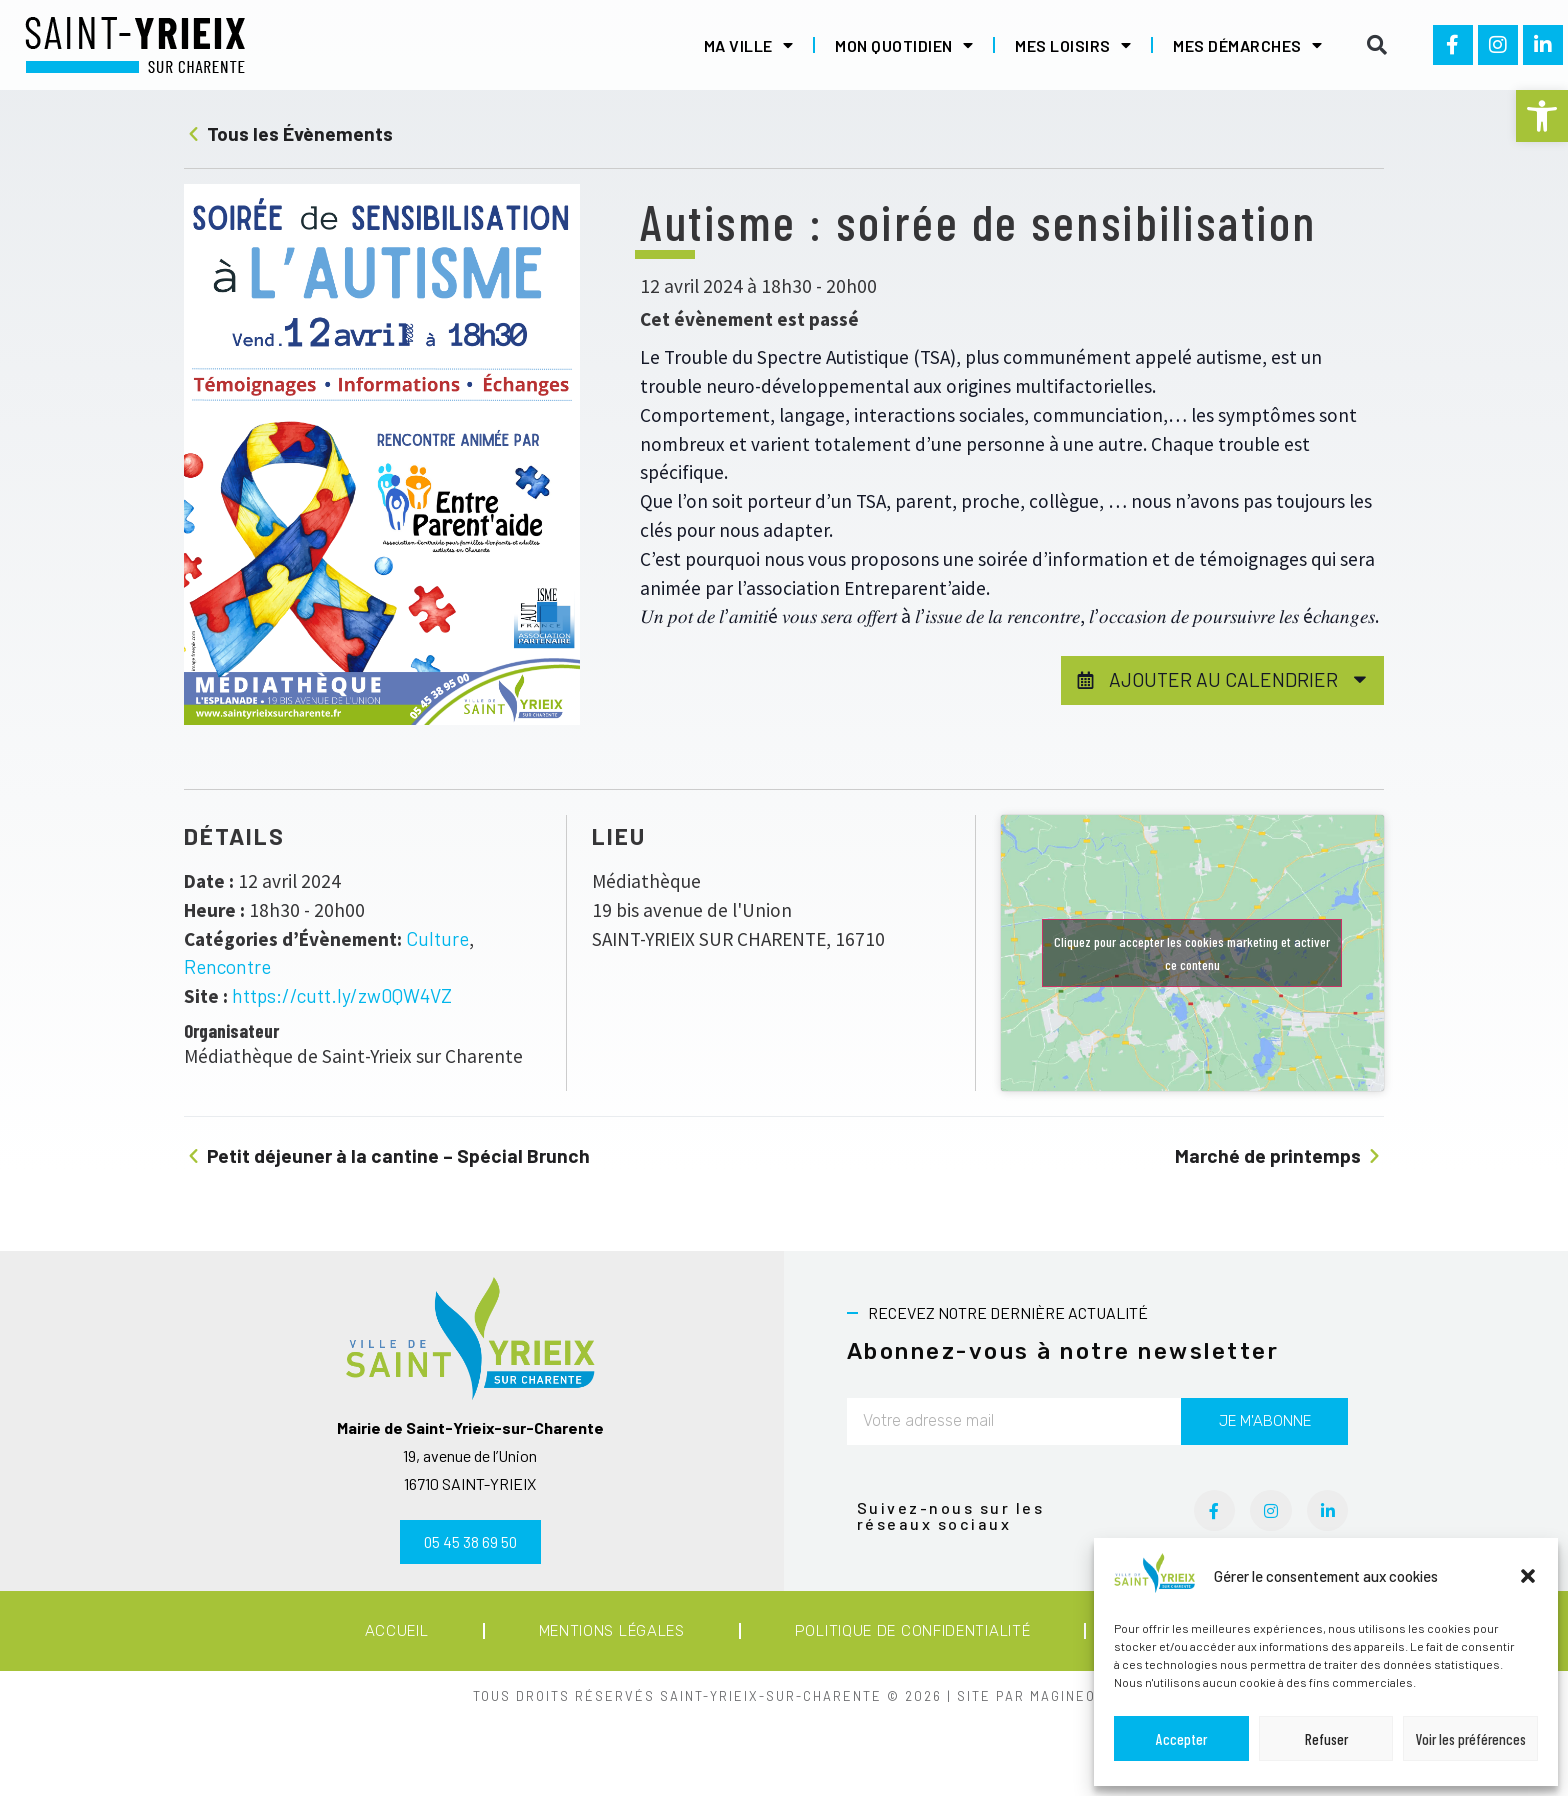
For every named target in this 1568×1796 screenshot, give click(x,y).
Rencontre (227, 966)
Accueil (397, 1631)
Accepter (1181, 1739)
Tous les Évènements (288, 133)
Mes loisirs (1073, 45)
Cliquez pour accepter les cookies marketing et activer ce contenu (1192, 953)
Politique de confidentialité (913, 1631)
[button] (1542, 116)
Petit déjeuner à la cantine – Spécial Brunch (387, 1155)
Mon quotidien (904, 45)
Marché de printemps (1279, 1155)
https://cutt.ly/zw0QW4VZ (342, 995)
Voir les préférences (1471, 1739)
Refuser (1326, 1739)
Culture (437, 938)
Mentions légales (612, 1631)
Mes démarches (1247, 45)
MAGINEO (1063, 1696)
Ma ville (749, 45)
